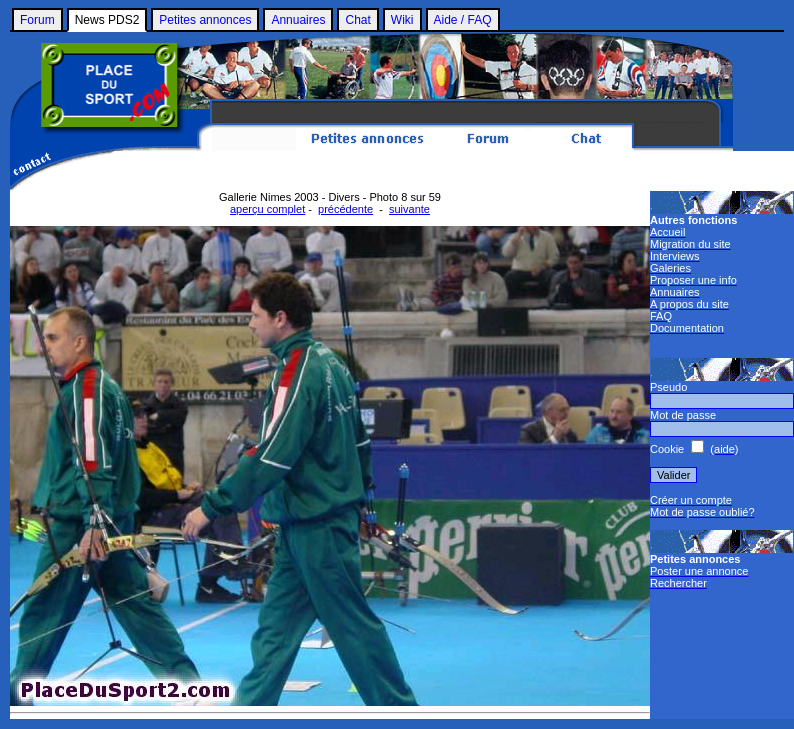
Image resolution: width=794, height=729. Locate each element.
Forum (37, 20)
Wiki (402, 20)
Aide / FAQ (463, 20)
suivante (409, 209)
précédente (345, 209)
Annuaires (298, 20)
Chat (357, 20)
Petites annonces (205, 20)
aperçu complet (267, 209)
